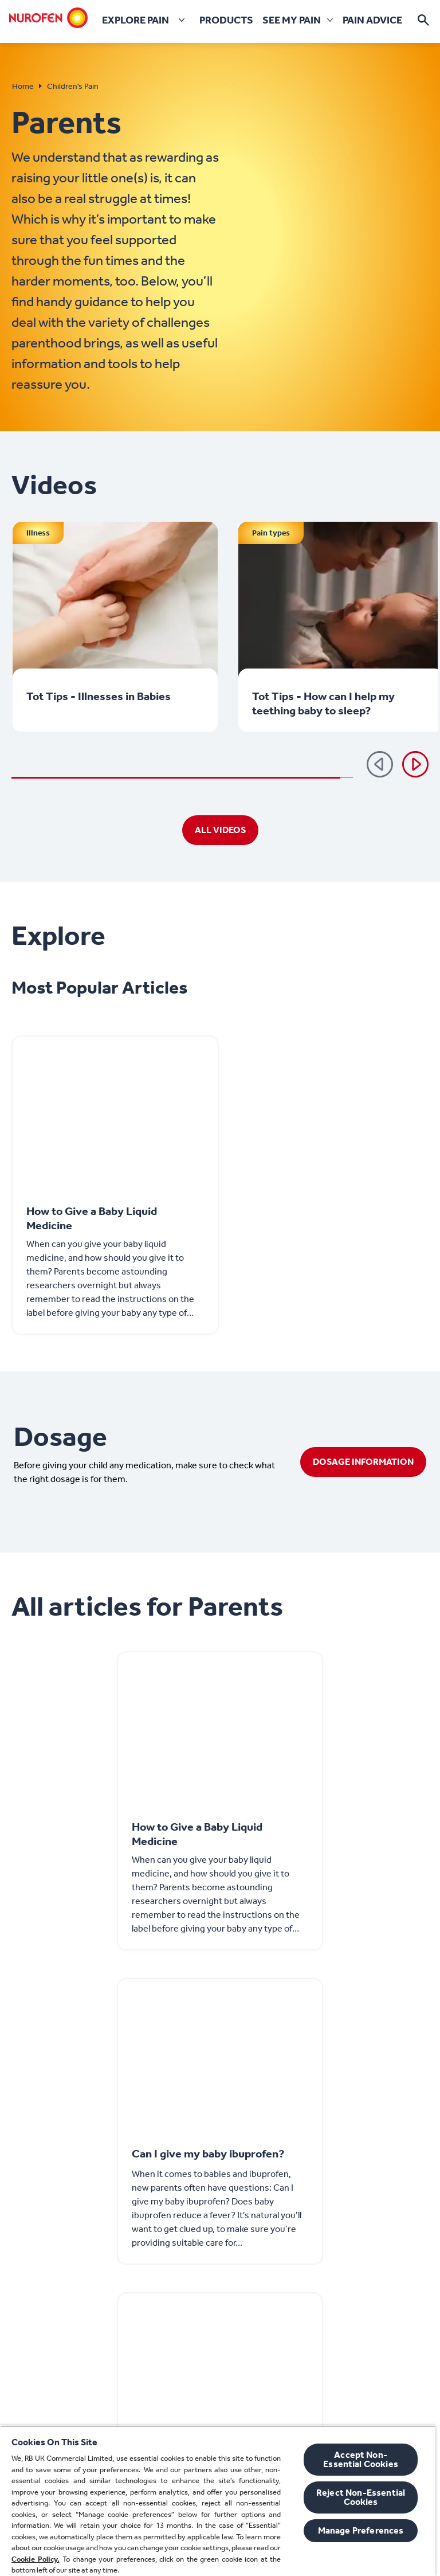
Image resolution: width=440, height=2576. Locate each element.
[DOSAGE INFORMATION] (363, 1462)
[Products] (226, 20)
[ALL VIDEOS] (220, 830)
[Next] (415, 764)
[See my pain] (291, 20)
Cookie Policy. (35, 2559)
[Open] (423, 20)
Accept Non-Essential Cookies (360, 2459)
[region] (217, 2500)
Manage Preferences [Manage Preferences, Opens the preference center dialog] (361, 2530)
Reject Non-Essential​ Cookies (360, 2497)
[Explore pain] (145, 20)
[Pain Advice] (372, 20)
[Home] (48, 17)
